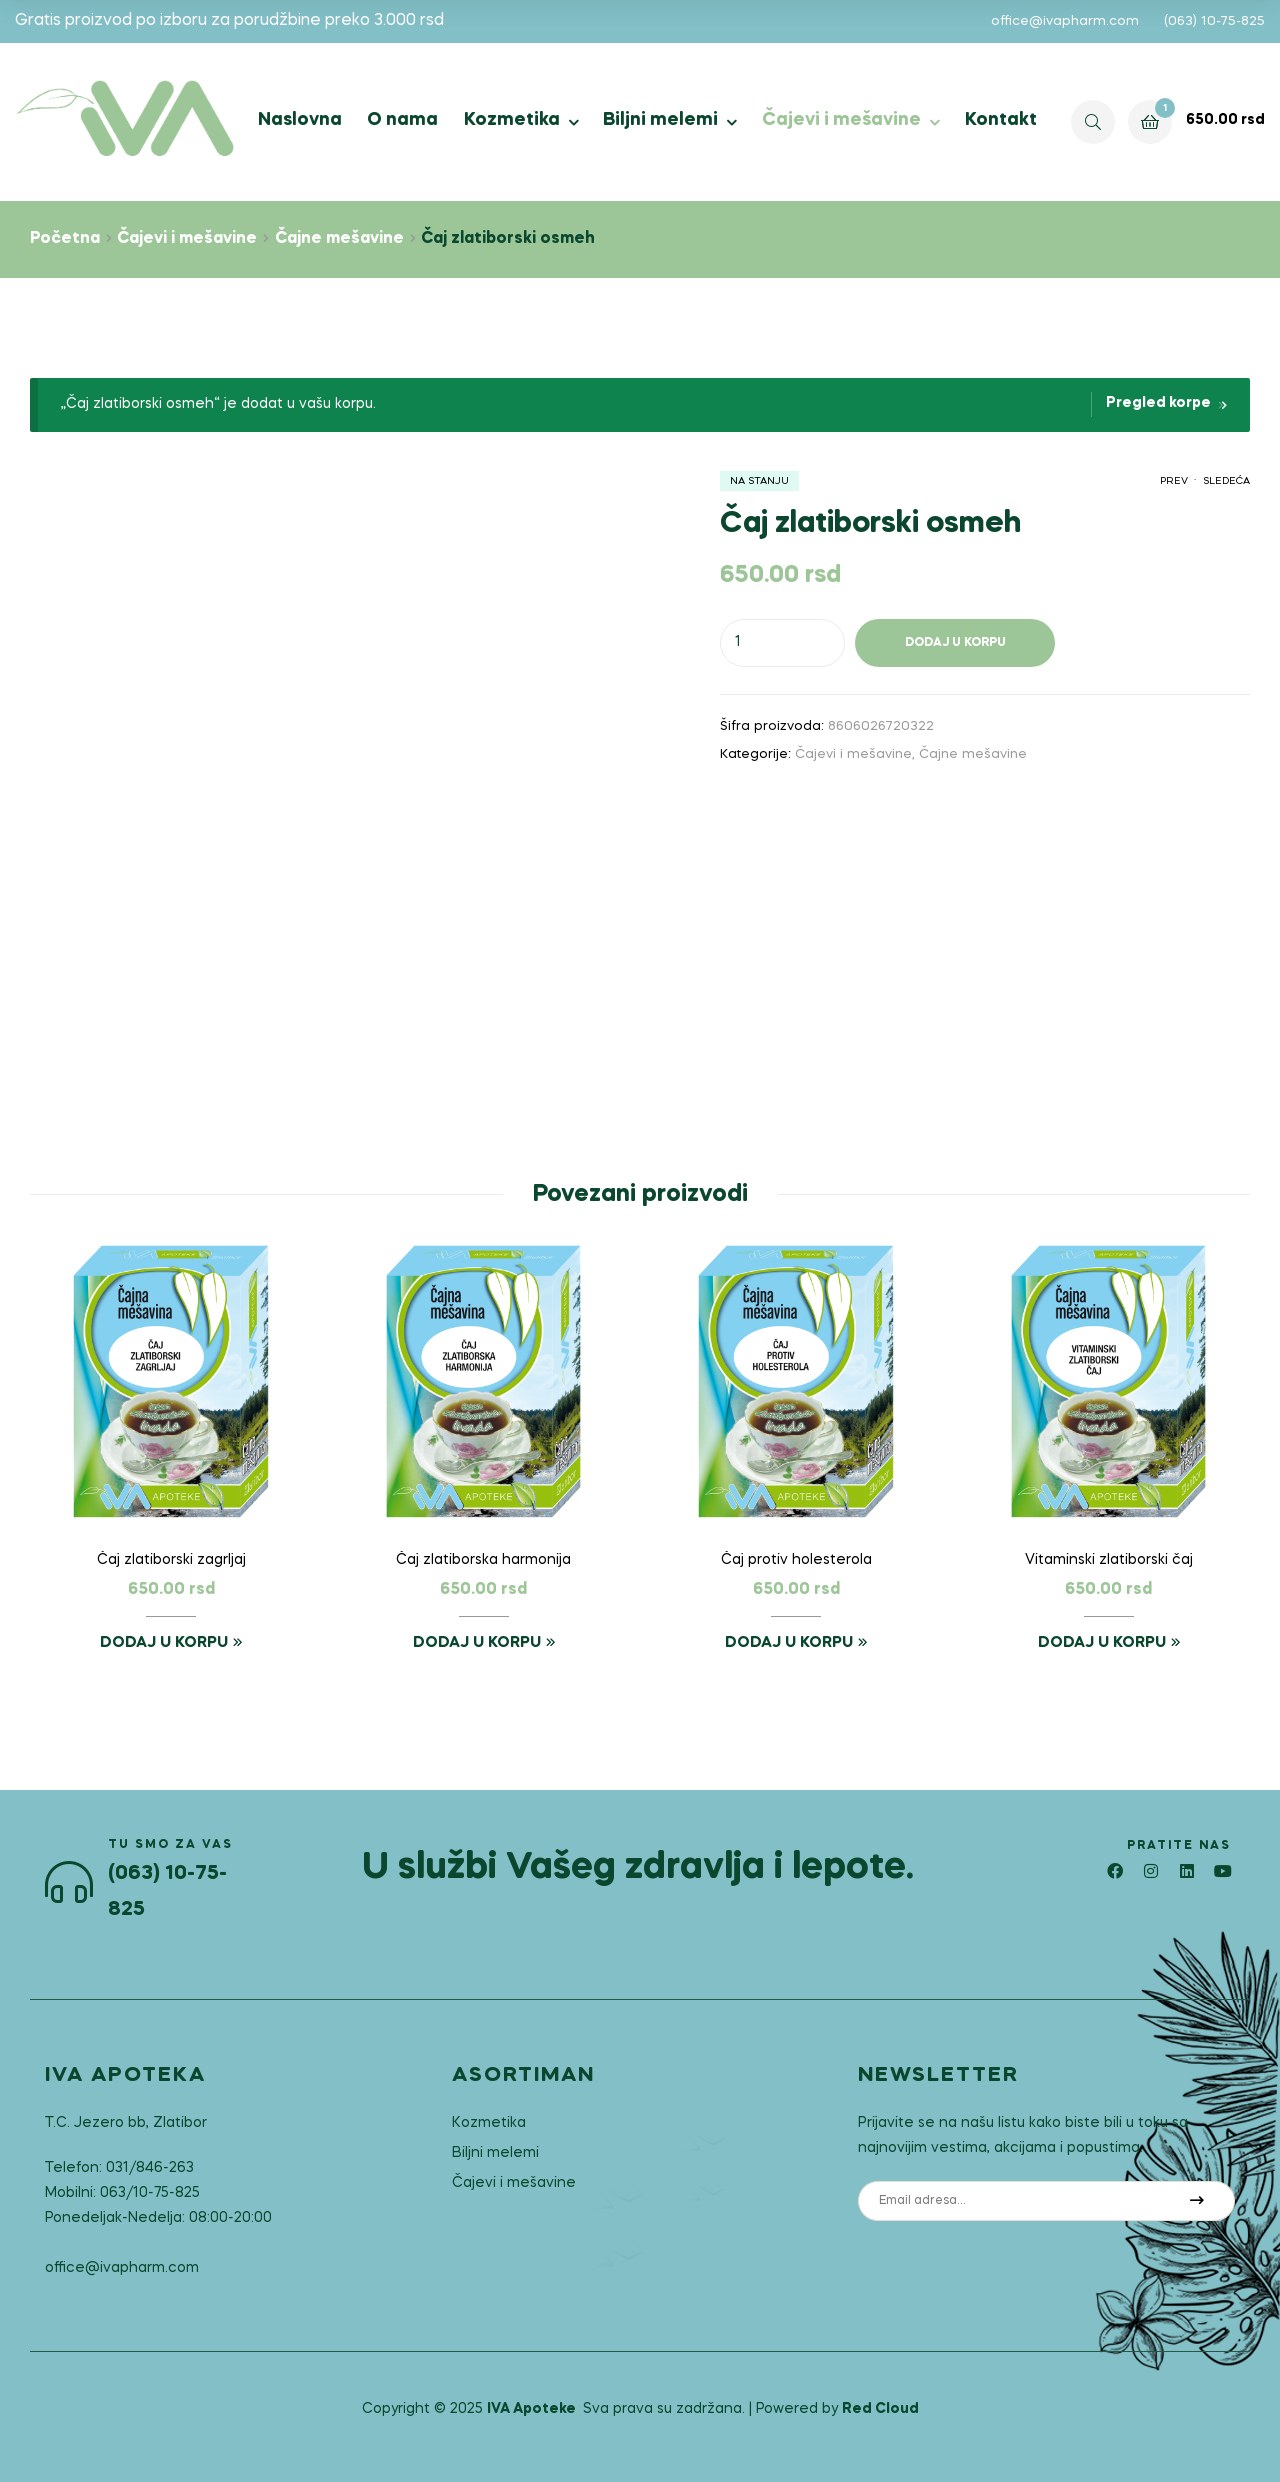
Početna (65, 239)
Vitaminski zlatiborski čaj (1109, 1560)
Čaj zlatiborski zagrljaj (171, 1560)
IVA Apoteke (531, 2409)
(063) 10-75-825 (1214, 21)
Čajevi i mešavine (841, 120)
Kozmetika (512, 120)
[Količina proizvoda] (782, 643)
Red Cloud (880, 2409)
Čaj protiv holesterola (796, 1560)
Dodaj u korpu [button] (164, 1643)
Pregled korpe (1158, 403)
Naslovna (300, 120)
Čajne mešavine (339, 239)
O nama (402, 120)
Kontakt (1001, 120)
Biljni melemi (660, 120)
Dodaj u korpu (955, 643)
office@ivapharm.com (1065, 21)
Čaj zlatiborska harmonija (483, 1560)
